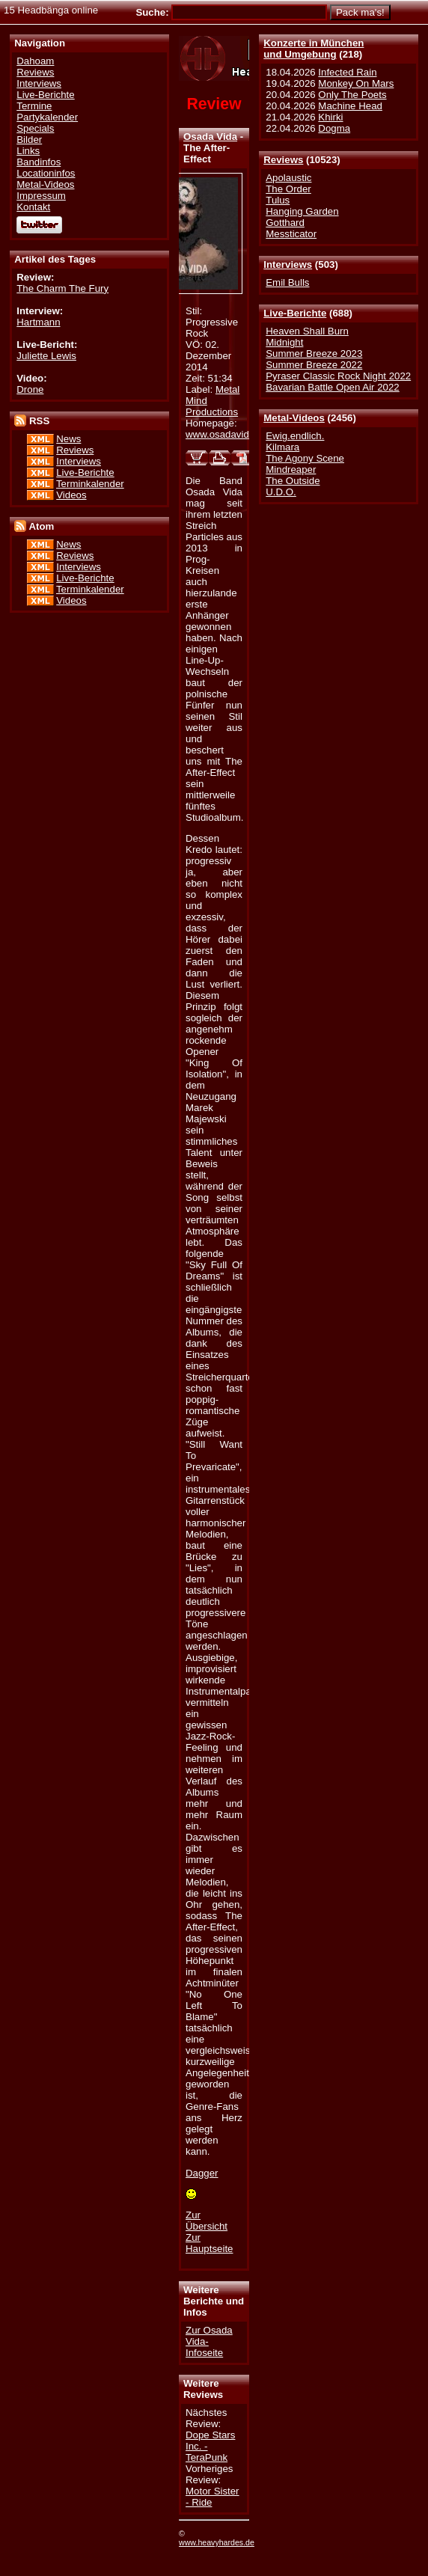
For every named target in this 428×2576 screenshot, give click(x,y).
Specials (35, 128)
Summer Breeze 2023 (314, 353)
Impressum (41, 195)
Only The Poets (352, 94)
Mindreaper (291, 469)
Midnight (284, 342)
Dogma (334, 128)
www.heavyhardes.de (216, 2542)
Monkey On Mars (356, 83)
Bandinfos (38, 162)
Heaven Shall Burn (307, 331)
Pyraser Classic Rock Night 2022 (338, 376)
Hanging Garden (302, 211)
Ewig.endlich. (295, 435)
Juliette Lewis (46, 355)
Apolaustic (288, 177)
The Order (288, 189)
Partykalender (47, 117)
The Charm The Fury (62, 288)
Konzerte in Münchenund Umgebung (313, 48)
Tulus (278, 200)
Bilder (29, 139)
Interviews (287, 264)
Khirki (330, 117)
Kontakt (33, 206)
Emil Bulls (287, 282)
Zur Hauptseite (209, 2243)
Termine (34, 105)
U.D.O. (281, 492)
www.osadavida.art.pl (232, 434)
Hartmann (38, 322)
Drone (29, 389)
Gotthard (285, 222)
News (68, 438)
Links (28, 150)
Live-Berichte (294, 313)
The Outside (293, 480)
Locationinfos (45, 173)
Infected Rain (347, 72)
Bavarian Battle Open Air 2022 (332, 387)
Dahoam (35, 61)
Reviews (283, 159)
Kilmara (282, 447)
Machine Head (350, 105)
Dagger (202, 2173)
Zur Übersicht (206, 2220)
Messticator (291, 233)
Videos (71, 495)
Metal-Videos (294, 417)
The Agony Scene (305, 458)
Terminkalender (90, 483)
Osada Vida (210, 136)
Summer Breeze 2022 (314, 364)
